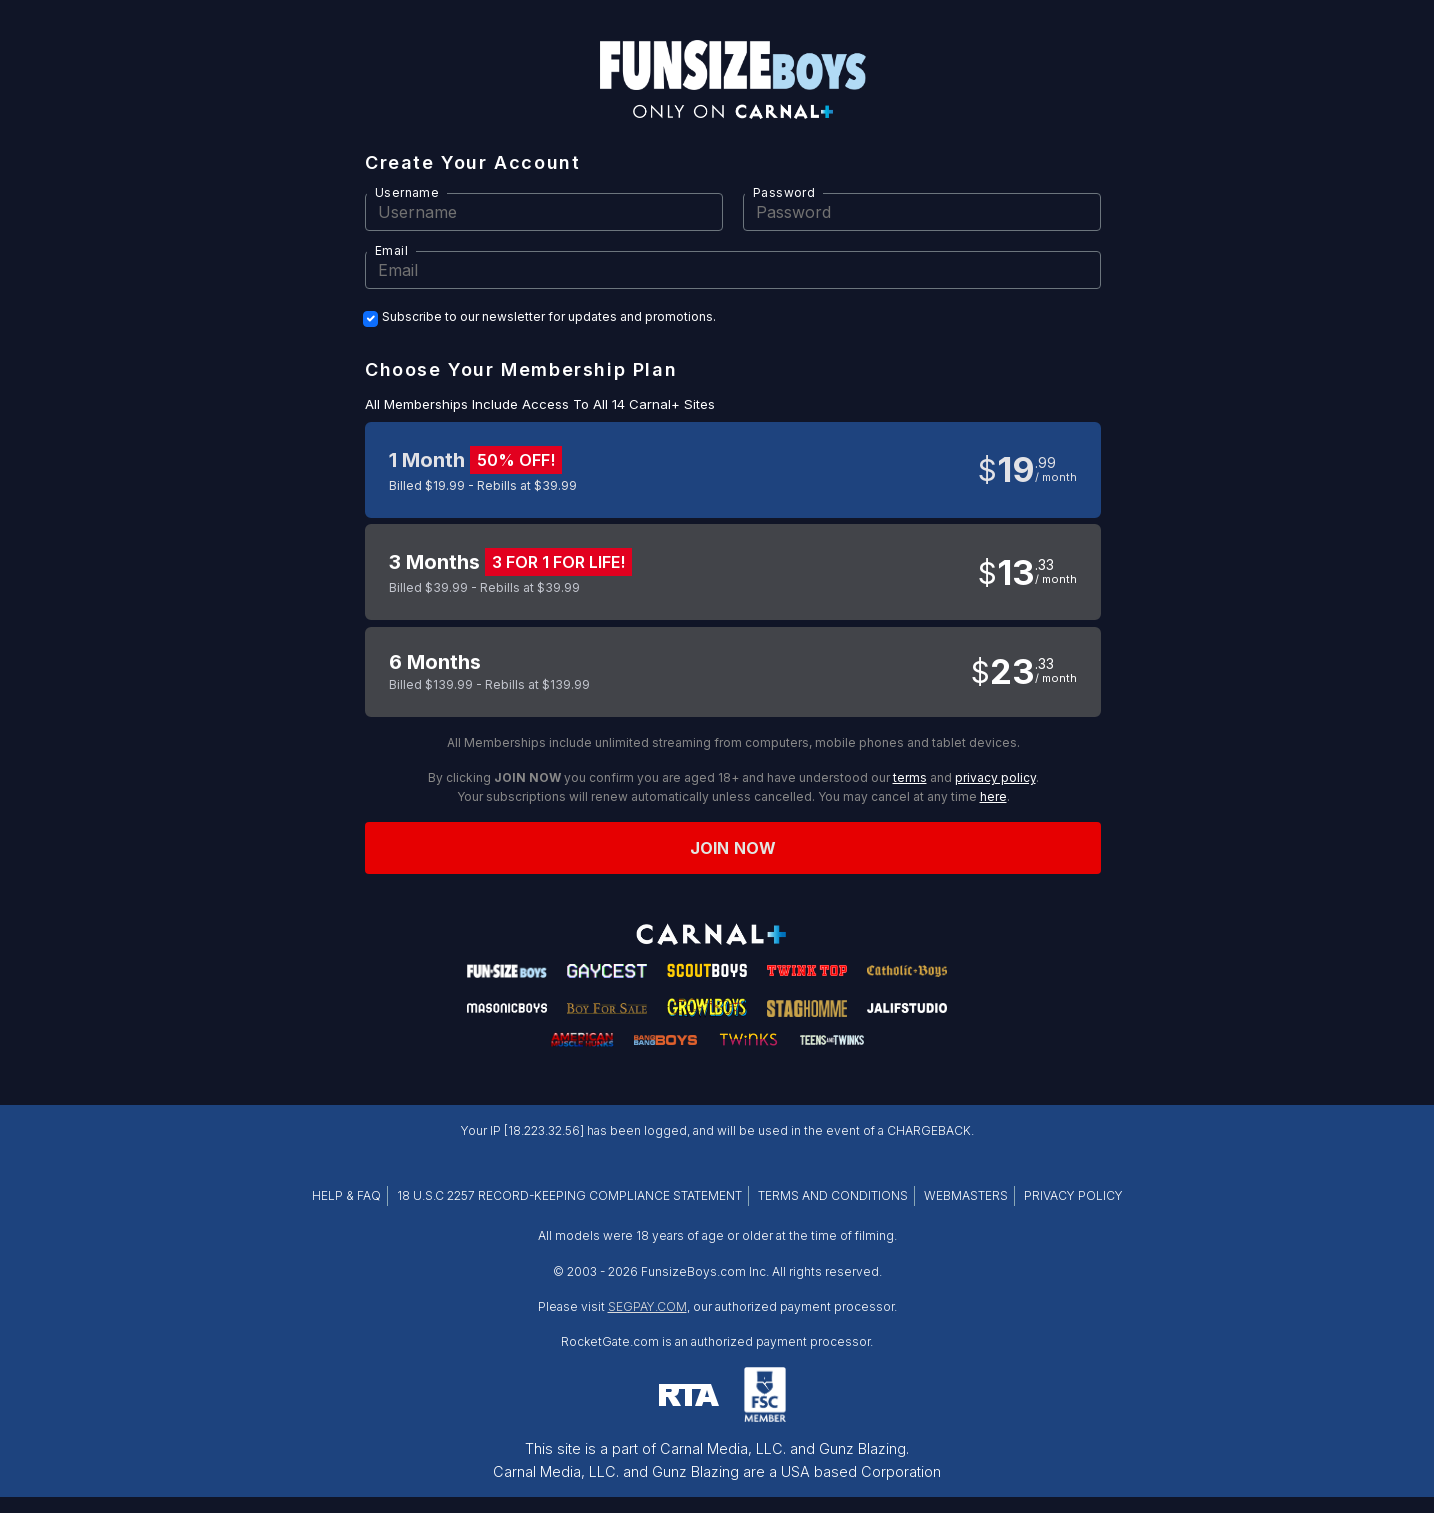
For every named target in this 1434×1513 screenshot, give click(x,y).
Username (407, 192)
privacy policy (995, 777)
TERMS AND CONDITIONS (833, 1195)
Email (391, 250)
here (993, 796)
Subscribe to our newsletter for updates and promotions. (549, 317)
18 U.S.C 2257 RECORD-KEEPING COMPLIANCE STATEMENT (569, 1195)
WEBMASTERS (966, 1195)
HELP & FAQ (346, 1195)
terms (910, 777)
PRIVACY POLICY (1073, 1195)
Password (784, 192)
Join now (733, 848)
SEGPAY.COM (647, 1306)
